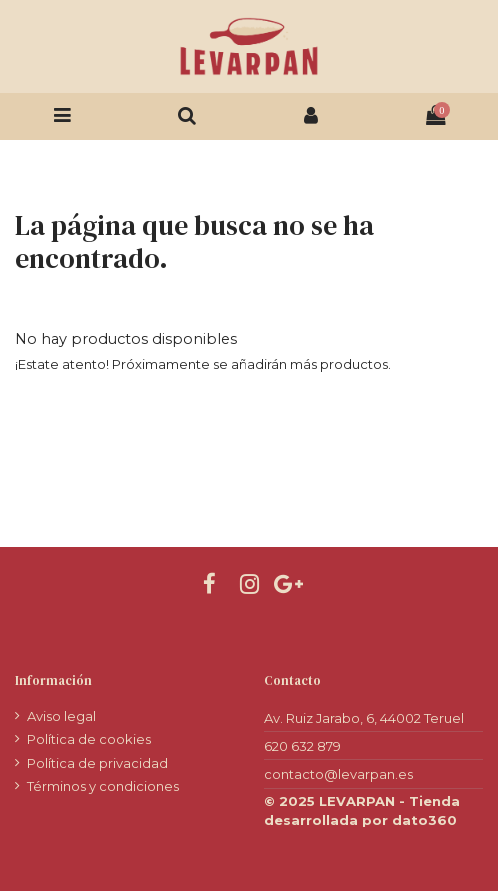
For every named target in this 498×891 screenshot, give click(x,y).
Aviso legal (61, 716)
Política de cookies (89, 739)
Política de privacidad (97, 763)
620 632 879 (302, 746)
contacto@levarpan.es (338, 774)
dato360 (424, 820)
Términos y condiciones (103, 786)
